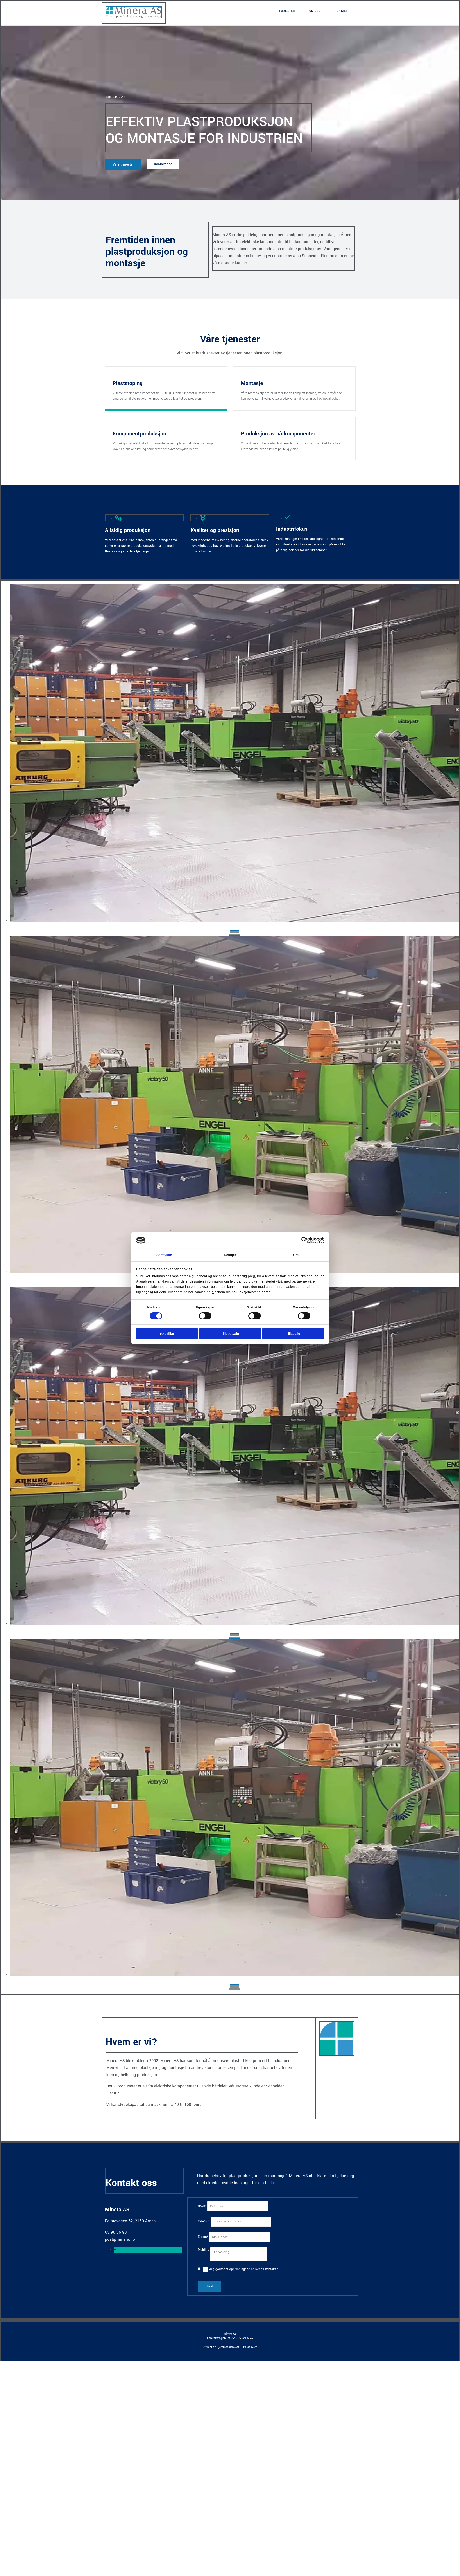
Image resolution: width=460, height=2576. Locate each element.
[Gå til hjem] (134, 17)
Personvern (250, 2347)
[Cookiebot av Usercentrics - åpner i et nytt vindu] (304, 1240)
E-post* (203, 2237)
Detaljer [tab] (230, 1255)
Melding (203, 2250)
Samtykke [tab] (164, 1255)
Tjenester (287, 11)
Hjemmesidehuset (228, 2347)
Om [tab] (296, 1255)
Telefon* (204, 2221)
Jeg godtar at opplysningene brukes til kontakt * (243, 2269)
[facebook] (115, 2250)
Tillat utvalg (230, 1333)
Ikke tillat (167, 1333)
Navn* (202, 2206)
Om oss (314, 11)
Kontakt (341, 11)
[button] (123, 164)
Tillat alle (293, 1333)
